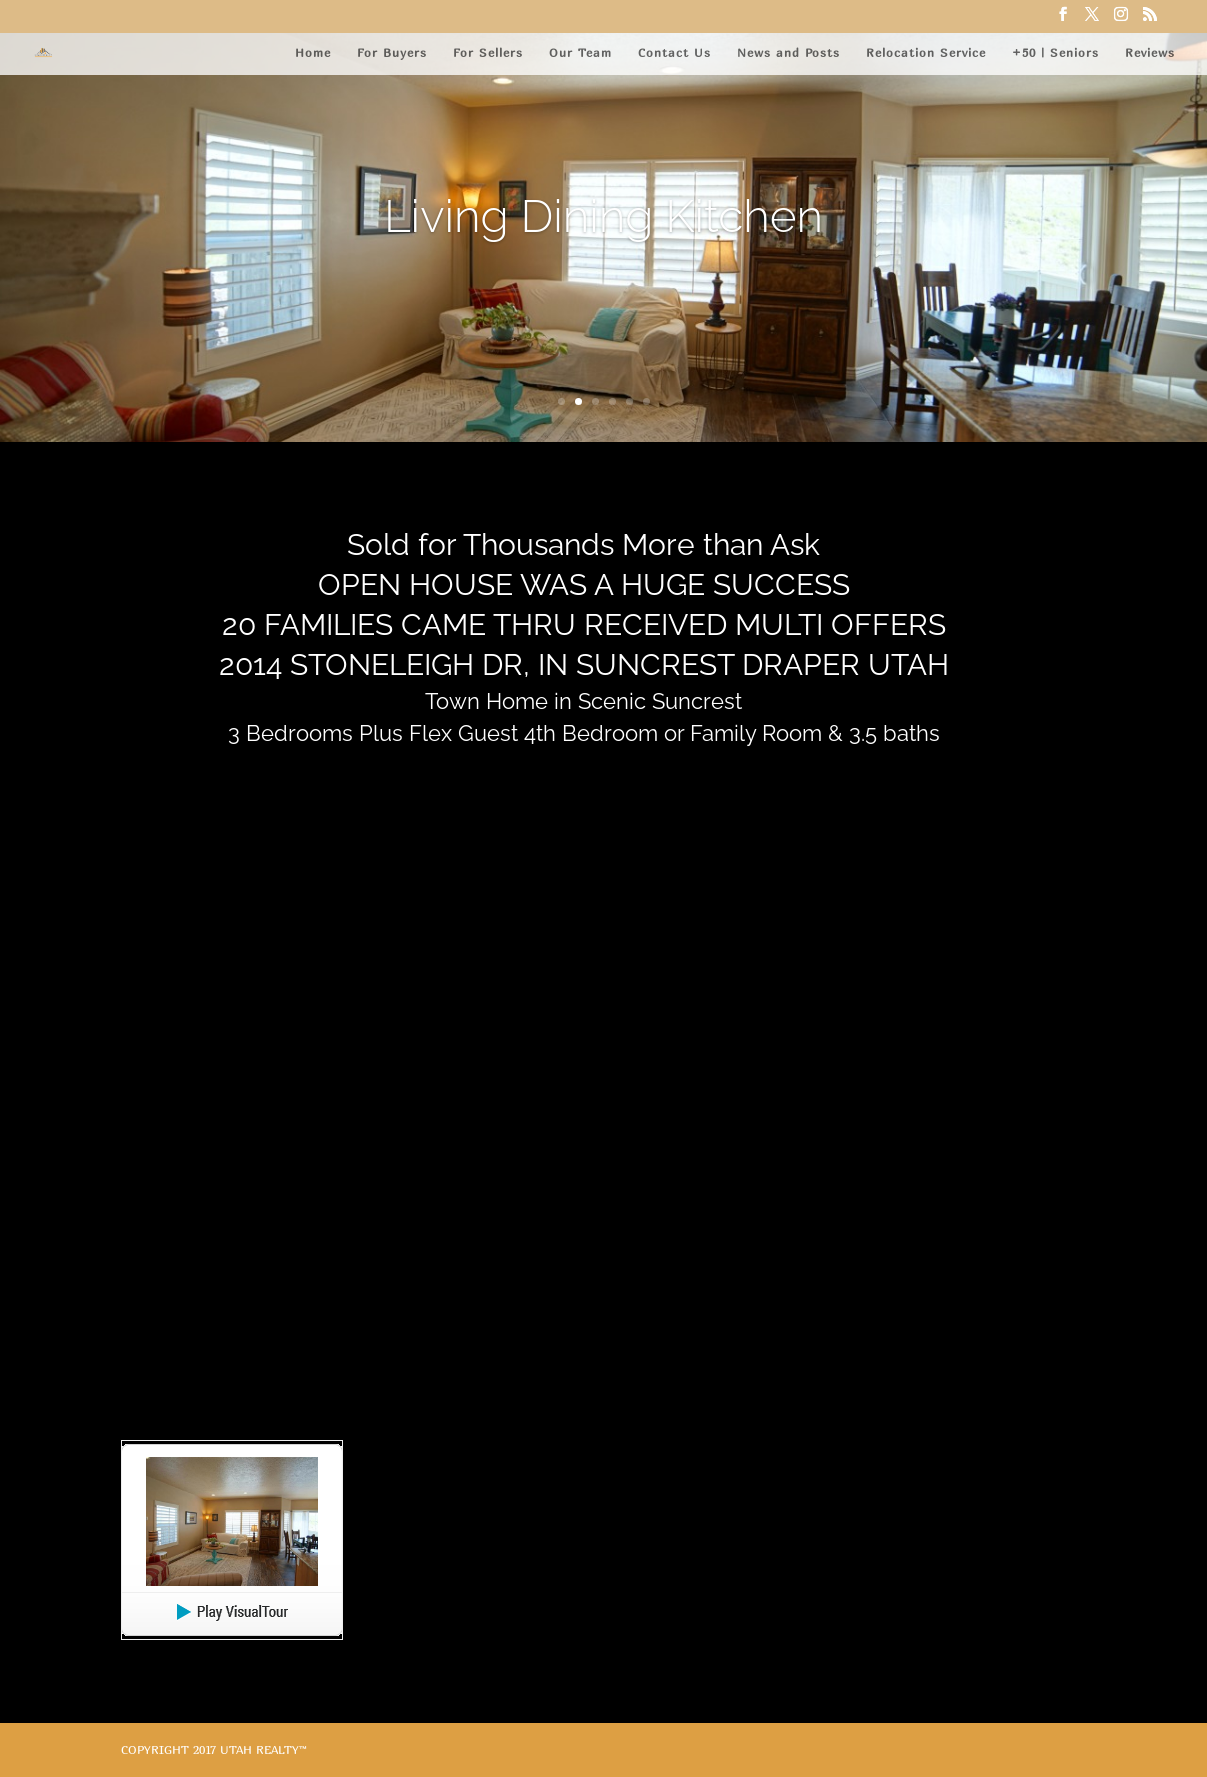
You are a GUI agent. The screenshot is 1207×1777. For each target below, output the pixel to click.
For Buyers (392, 52)
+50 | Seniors (1055, 52)
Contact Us (674, 52)
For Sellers (488, 52)
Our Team (580, 52)
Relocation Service (926, 52)
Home (313, 52)
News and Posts (788, 52)
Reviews (1150, 52)
